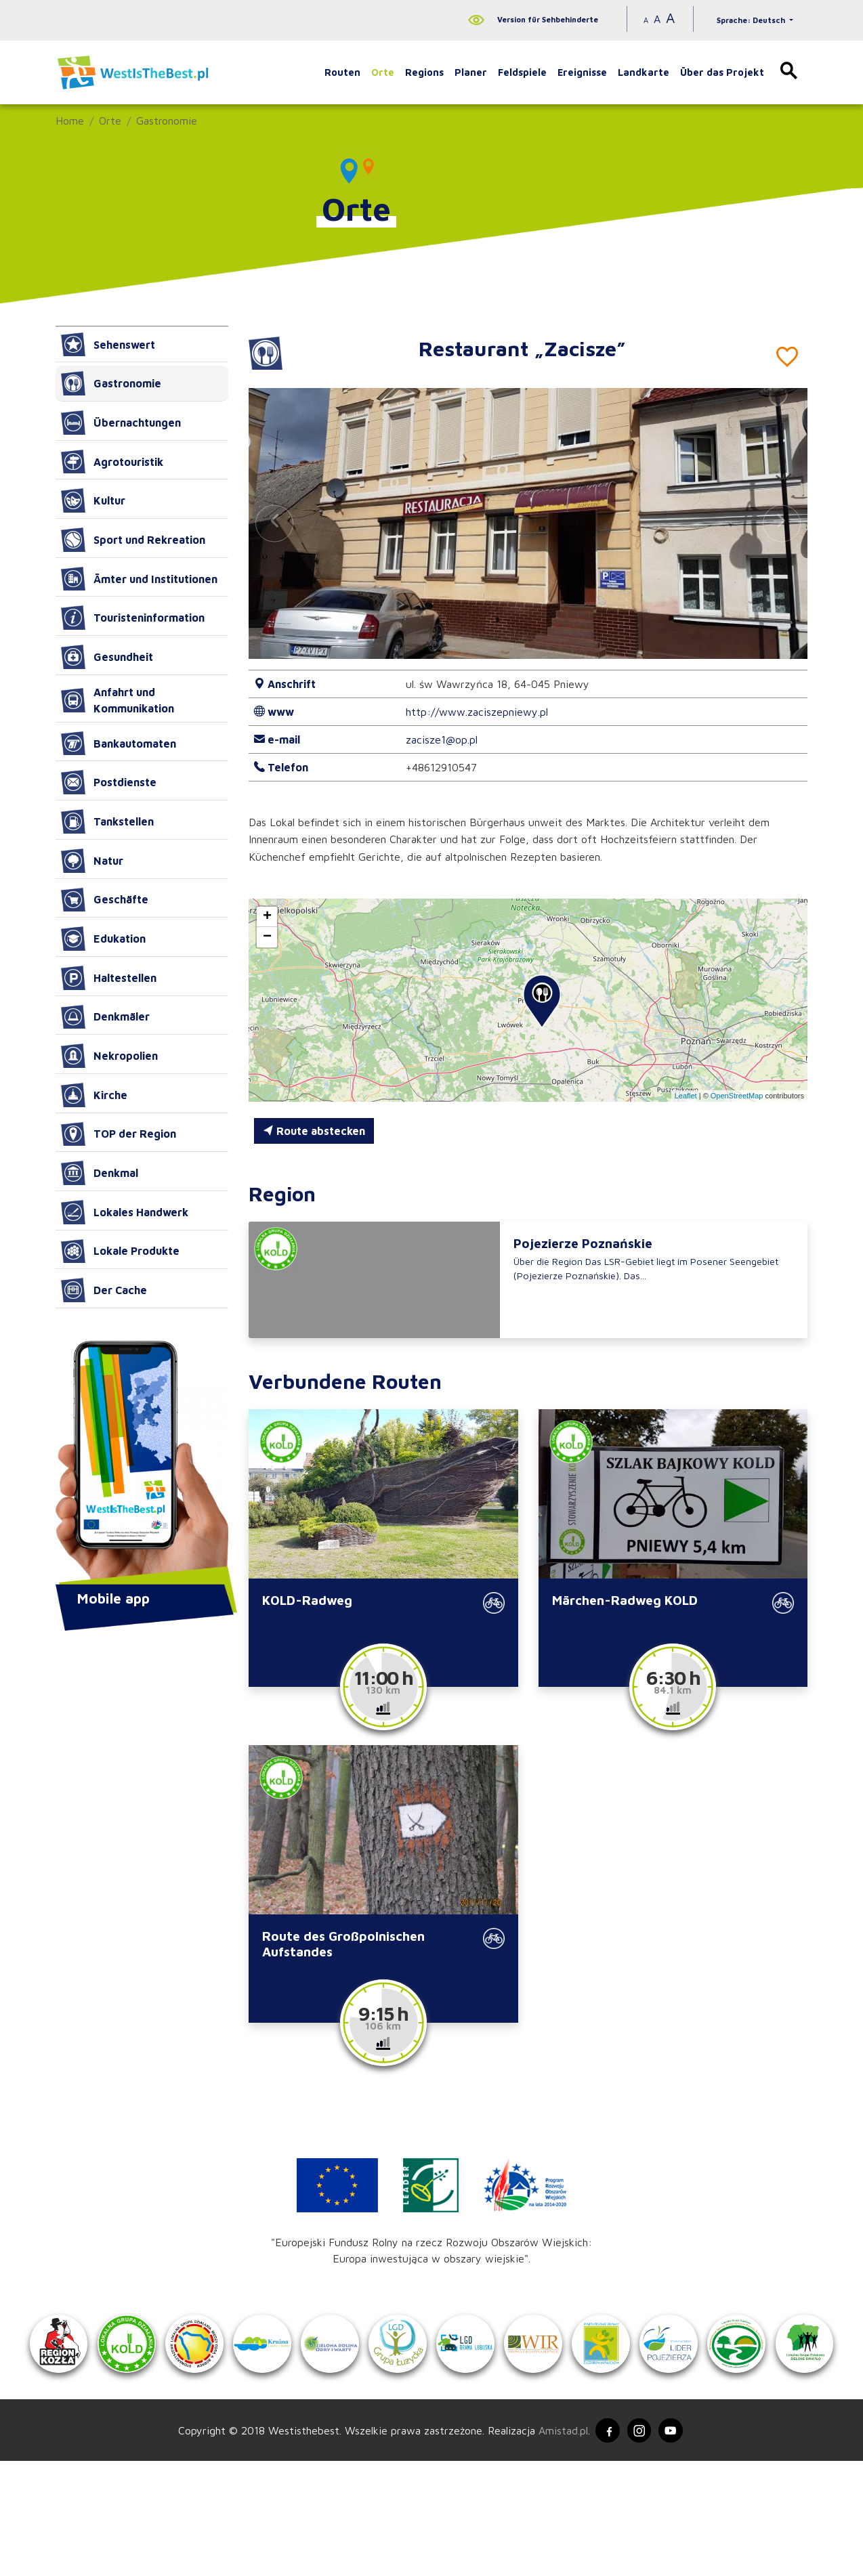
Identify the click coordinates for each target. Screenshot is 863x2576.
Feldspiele (522, 72)
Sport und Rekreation (133, 540)
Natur (92, 861)
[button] (782, 523)
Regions (424, 72)
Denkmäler (105, 1017)
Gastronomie (166, 120)
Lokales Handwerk (124, 1212)
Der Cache (104, 1290)
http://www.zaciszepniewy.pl (477, 712)
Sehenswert (108, 344)
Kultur (93, 500)
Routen (342, 72)
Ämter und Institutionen (139, 579)
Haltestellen (108, 978)
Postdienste (108, 782)
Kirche (94, 1095)
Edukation (103, 938)
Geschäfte (104, 900)
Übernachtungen (121, 422)
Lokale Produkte (120, 1251)
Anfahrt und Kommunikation (117, 700)
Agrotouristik (112, 462)
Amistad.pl (558, 2544)
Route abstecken (314, 1131)
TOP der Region (118, 1134)
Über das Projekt (722, 72)
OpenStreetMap (737, 1096)
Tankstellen (107, 821)
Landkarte (643, 72)
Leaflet (686, 1096)
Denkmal (99, 1173)
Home (70, 120)
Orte (382, 72)
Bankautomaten (118, 743)
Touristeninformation (133, 617)
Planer (471, 72)
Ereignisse (582, 72)
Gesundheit (107, 657)
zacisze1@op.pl (442, 739)
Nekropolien (109, 1056)
